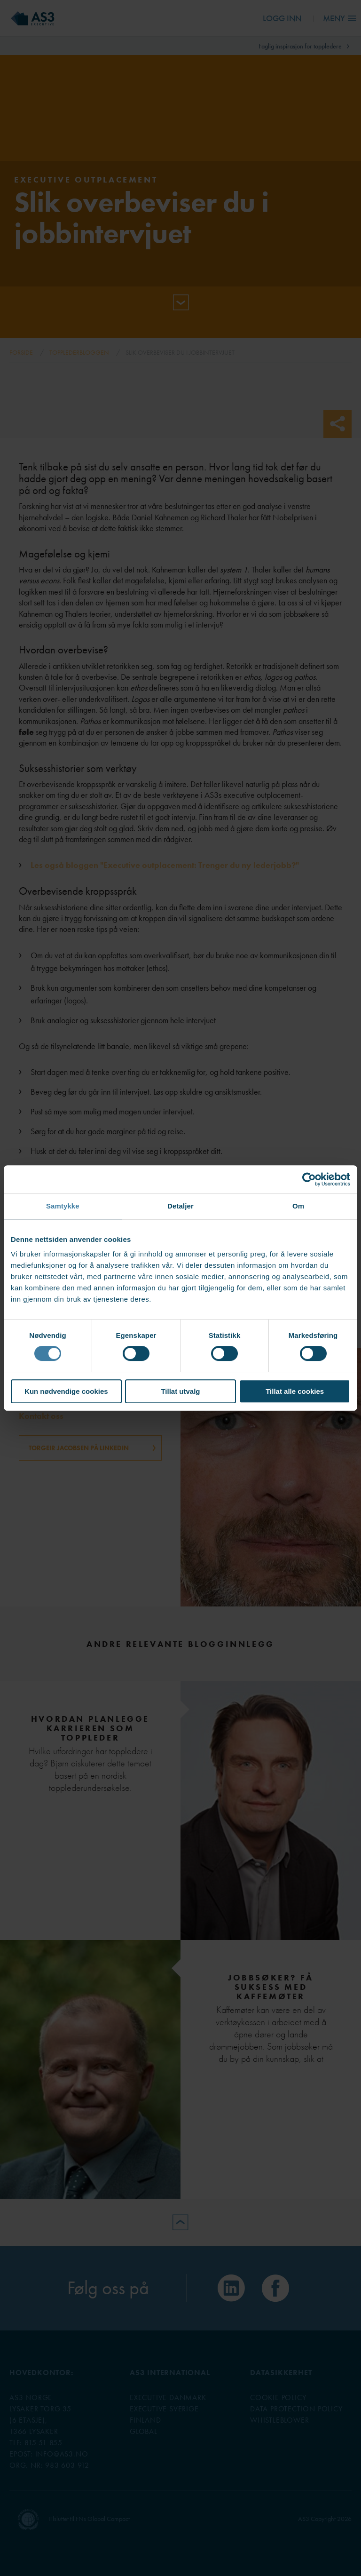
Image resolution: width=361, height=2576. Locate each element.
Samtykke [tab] (62, 1206)
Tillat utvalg (180, 1391)
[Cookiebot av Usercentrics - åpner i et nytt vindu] (309, 1179)
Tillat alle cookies (295, 1391)
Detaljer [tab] (180, 1206)
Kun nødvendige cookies (66, 1391)
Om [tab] (298, 1206)
